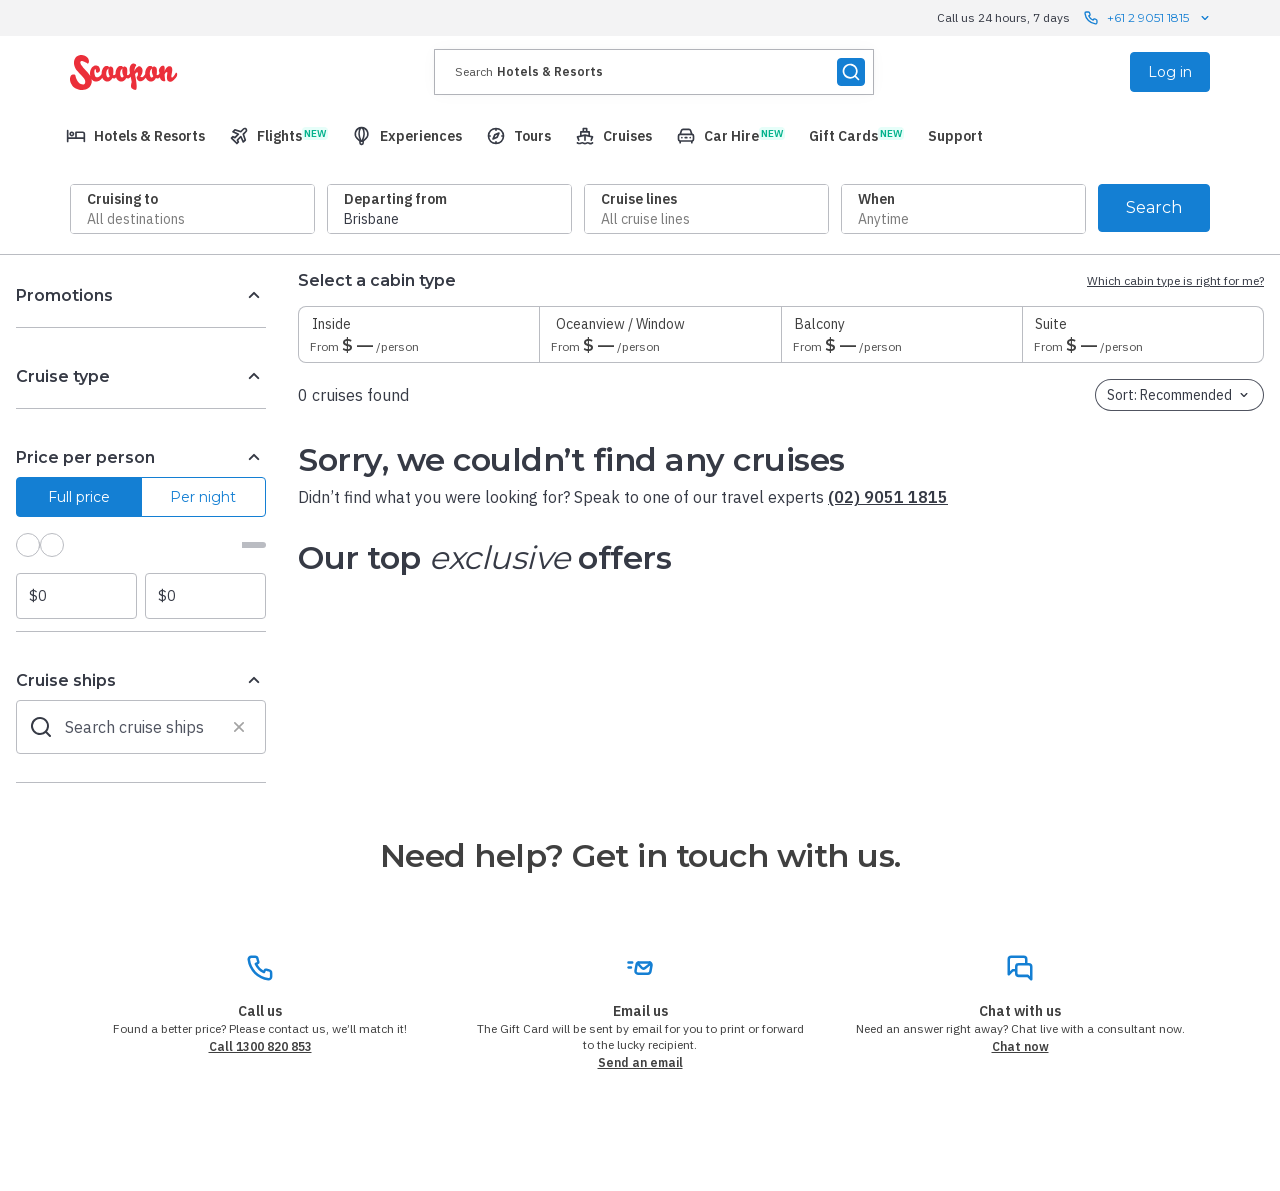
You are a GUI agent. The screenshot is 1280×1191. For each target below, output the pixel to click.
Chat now (1020, 1046)
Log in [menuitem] (1170, 72)
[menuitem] (135, 136)
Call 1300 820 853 (260, 1046)
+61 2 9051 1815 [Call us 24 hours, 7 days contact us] (1148, 18)
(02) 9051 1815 (888, 497)
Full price (79, 497)
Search (1154, 207)
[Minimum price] (76, 596)
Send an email (640, 1062)
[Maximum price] (205, 596)
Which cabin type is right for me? (1175, 280)
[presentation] (654, 72)
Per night (203, 497)
